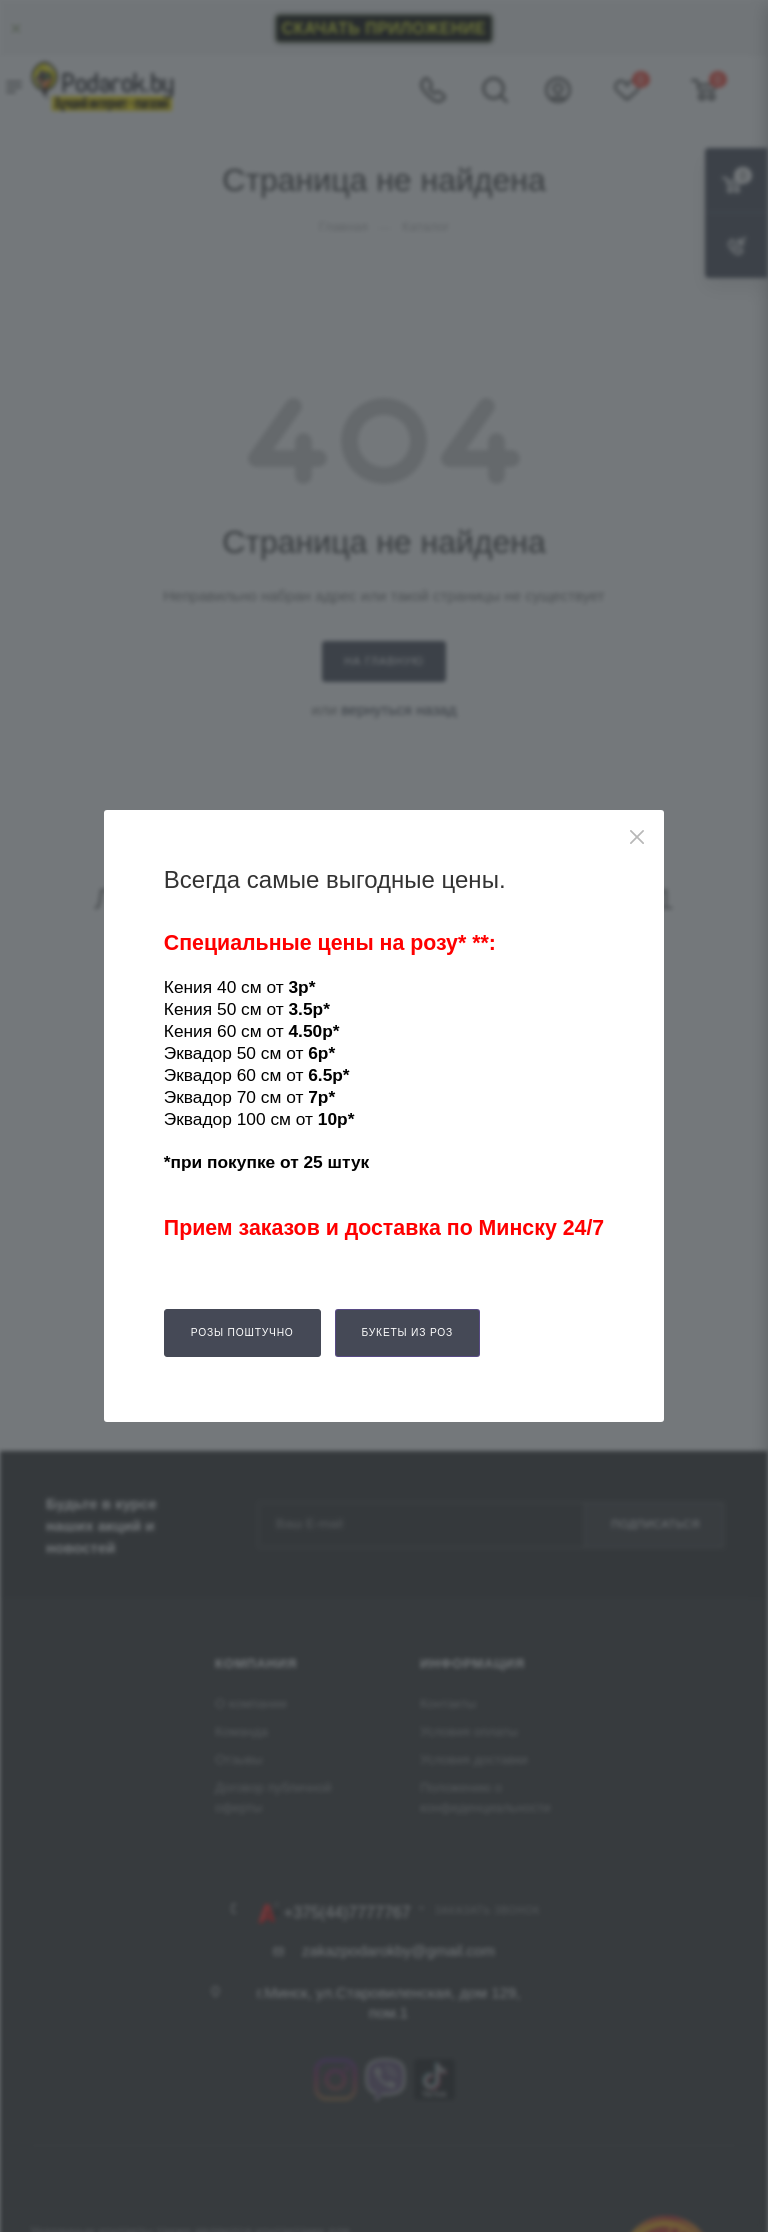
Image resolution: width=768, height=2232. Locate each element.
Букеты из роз (408, 1332)
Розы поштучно (242, 1332)
